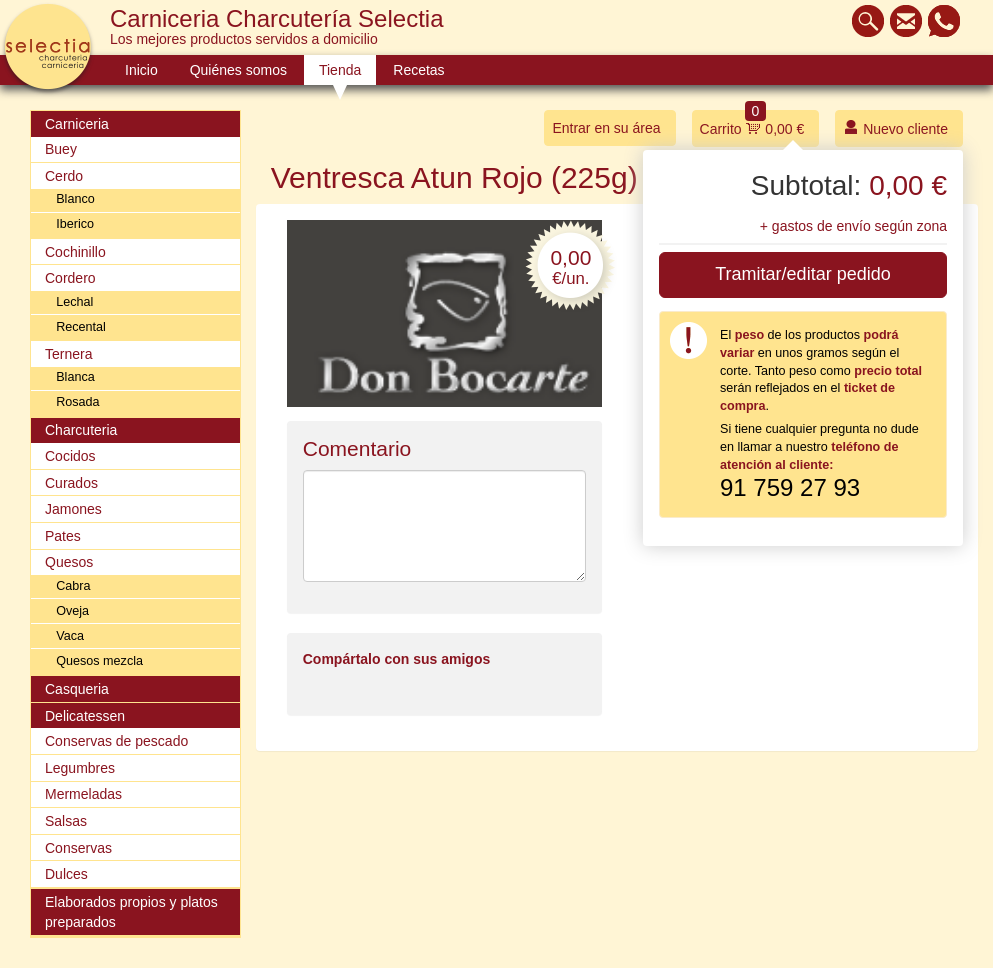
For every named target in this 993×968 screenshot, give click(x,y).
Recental (81, 327)
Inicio (141, 70)
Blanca (75, 377)
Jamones (73, 509)
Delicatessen (85, 716)
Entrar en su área (606, 128)
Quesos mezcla (99, 661)
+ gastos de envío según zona (853, 226)
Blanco (75, 199)
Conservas (78, 848)
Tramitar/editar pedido (802, 274)
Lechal (74, 302)
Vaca (70, 636)
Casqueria (77, 689)
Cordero (70, 278)
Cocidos (70, 456)
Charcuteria (81, 430)
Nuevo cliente (895, 127)
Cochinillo (75, 252)
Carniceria (77, 124)
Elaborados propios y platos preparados (131, 912)
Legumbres (80, 768)
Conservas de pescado (116, 741)
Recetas (418, 70)
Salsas (66, 821)
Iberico (75, 224)
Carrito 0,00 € (752, 123)
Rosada (77, 402)
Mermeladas (83, 794)
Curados (71, 483)
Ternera (68, 354)
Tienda (340, 70)
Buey (61, 149)
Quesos (69, 562)
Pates (63, 536)
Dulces (66, 874)
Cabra (73, 586)
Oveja (72, 611)
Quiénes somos (238, 70)
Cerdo (64, 176)
